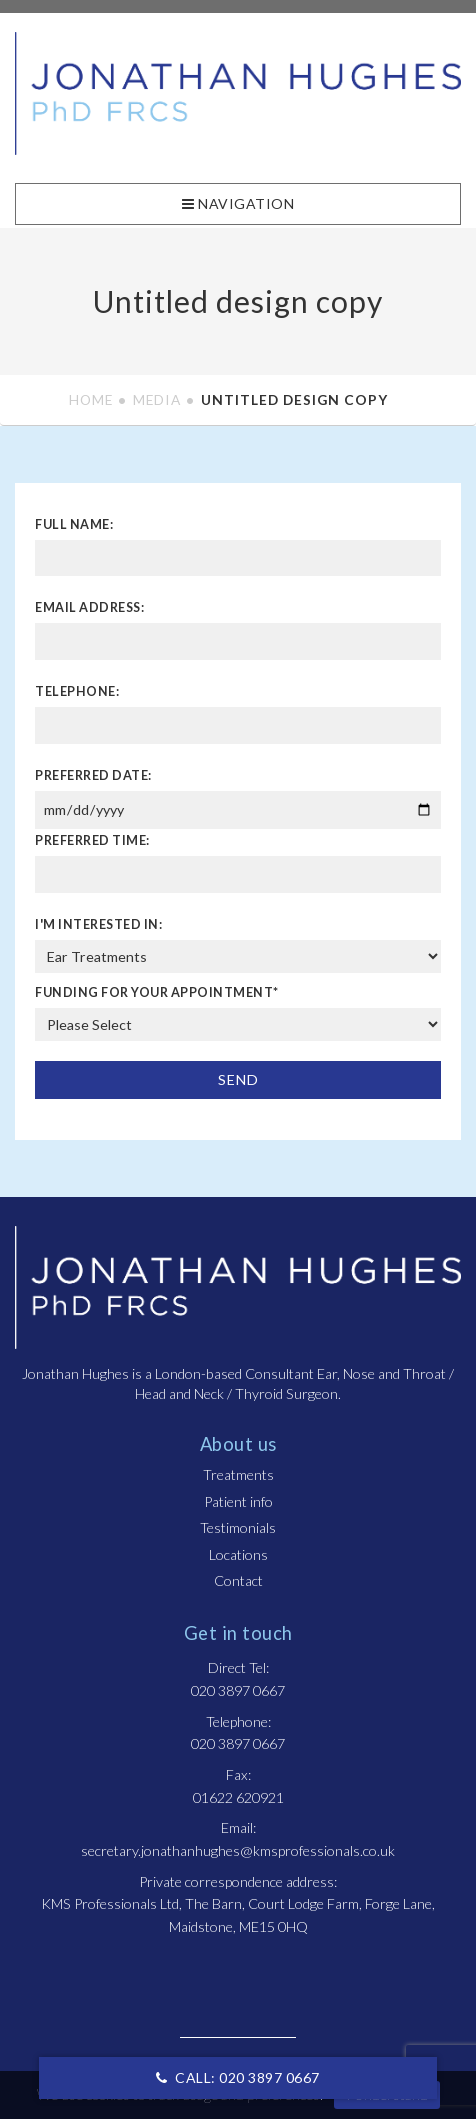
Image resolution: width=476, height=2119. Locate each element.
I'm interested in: (98, 924)
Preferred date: (93, 775)
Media (157, 399)
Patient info (238, 1501)
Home (91, 399)
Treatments (238, 1474)
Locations (238, 1554)
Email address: (89, 607)
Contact (238, 1580)
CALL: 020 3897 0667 (238, 2077)
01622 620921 (238, 1797)
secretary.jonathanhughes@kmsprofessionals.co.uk (238, 1850)
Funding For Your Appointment (157, 992)
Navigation (238, 203)
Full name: (74, 524)
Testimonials (238, 1527)
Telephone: (77, 691)
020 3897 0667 (238, 1690)
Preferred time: (92, 840)
